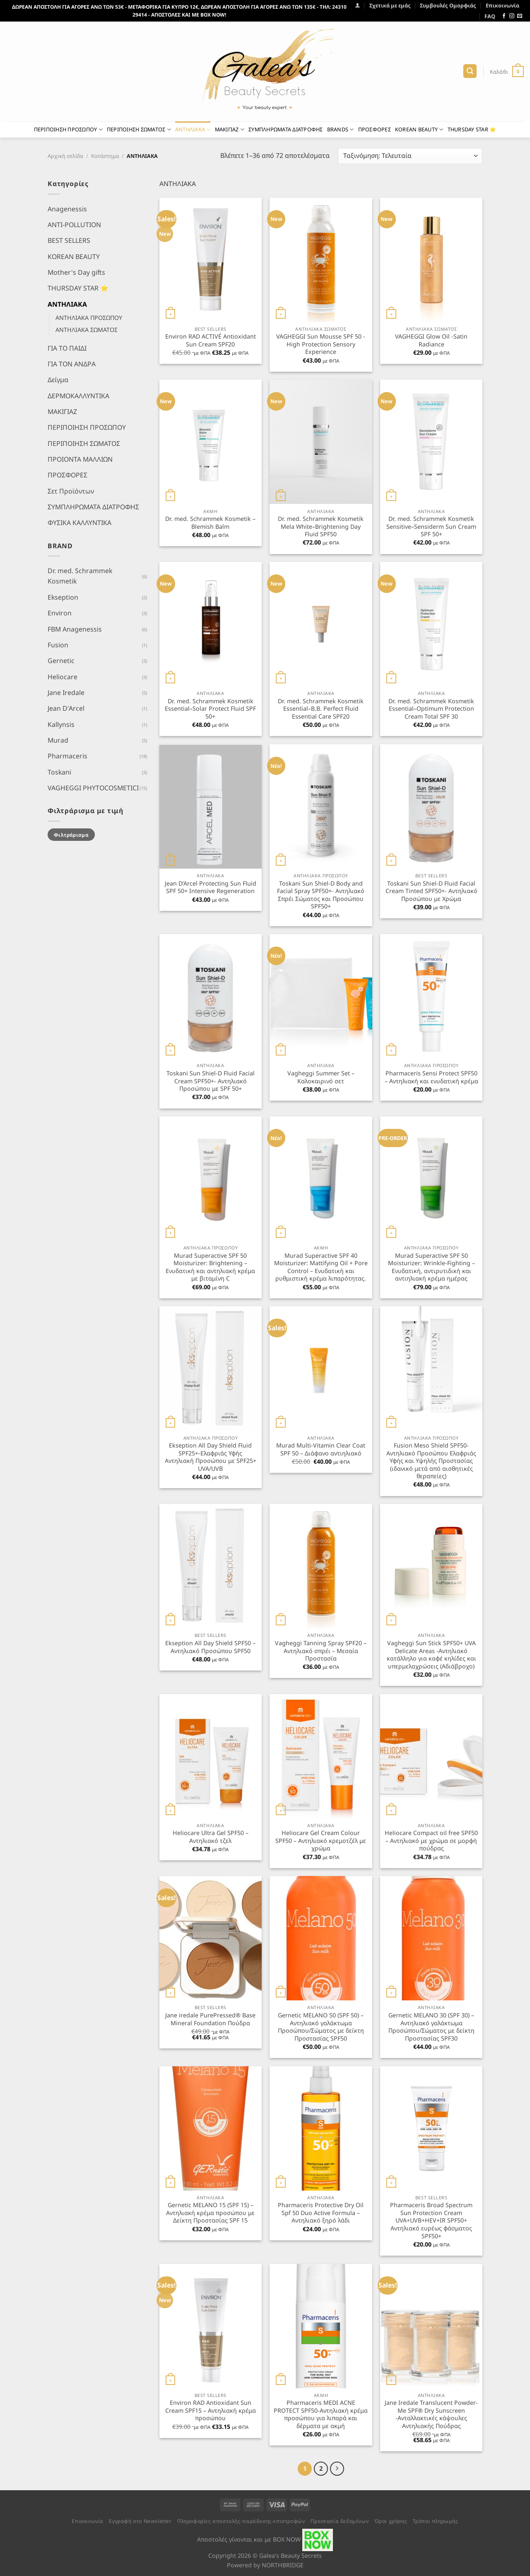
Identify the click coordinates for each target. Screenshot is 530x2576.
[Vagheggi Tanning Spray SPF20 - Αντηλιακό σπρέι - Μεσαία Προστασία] (321, 1566)
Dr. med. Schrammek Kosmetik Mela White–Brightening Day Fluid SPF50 (321, 526)
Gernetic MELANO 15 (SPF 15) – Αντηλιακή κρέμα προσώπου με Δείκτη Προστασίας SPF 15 (210, 2212)
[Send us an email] (519, 16)
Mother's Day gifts (76, 272)
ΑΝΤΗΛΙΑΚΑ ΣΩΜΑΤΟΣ (86, 330)
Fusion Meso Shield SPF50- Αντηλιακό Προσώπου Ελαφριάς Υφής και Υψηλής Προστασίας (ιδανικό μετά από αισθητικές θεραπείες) (431, 1461)
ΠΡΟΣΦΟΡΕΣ (374, 129)
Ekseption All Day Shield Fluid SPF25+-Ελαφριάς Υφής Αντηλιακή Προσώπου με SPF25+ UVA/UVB (210, 1457)
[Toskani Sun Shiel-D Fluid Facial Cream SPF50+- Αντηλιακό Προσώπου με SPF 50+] (210, 996)
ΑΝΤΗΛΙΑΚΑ (193, 129)
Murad (58, 740)
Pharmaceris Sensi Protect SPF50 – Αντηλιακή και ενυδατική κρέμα (431, 1077)
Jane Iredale (66, 692)
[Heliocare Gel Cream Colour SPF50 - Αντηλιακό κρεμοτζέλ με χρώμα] (321, 1756)
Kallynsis (61, 724)
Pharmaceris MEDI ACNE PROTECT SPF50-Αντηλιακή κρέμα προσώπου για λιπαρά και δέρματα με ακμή (321, 2414)
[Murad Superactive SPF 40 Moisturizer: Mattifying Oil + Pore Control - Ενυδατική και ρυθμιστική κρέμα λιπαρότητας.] (321, 1178)
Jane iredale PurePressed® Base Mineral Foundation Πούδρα (210, 2019)
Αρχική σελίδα (65, 156)
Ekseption (63, 597)
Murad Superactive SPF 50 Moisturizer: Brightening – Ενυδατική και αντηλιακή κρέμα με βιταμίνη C (210, 1267)
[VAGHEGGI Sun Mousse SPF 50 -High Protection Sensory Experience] (321, 260)
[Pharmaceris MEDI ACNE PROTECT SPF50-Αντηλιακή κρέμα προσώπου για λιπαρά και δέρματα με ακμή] (321, 2326)
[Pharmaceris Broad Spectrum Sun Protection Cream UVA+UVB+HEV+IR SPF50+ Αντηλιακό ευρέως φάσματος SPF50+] (431, 2128)
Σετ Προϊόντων (71, 490)
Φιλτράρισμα (71, 834)
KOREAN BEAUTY (419, 129)
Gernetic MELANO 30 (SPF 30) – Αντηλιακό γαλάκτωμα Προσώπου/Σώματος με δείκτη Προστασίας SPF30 (431, 2027)
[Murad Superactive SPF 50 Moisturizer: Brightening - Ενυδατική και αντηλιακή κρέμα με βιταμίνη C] (210, 1178)
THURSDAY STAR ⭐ (472, 129)
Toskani (59, 771)
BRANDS (340, 129)
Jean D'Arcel (66, 708)
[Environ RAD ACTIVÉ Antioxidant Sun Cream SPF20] (210, 260)
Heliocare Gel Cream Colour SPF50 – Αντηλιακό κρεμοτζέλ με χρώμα (320, 1840)
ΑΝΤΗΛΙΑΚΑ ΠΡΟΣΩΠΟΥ (88, 318)
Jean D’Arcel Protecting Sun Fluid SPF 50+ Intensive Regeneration (210, 887)
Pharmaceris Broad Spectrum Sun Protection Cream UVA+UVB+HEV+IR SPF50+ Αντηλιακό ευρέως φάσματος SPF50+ (431, 2220)
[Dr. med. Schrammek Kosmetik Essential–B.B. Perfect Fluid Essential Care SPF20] (321, 624)
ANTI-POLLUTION (74, 224)
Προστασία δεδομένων (340, 2521)
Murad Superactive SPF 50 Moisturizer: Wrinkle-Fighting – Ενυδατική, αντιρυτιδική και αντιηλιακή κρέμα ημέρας (431, 1267)
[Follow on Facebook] (503, 16)
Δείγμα (58, 379)
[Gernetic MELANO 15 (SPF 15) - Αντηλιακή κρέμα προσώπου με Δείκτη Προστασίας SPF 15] (210, 2128)
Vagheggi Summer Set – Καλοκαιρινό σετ (320, 1077)
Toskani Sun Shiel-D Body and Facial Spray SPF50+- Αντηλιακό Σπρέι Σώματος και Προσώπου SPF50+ (320, 895)
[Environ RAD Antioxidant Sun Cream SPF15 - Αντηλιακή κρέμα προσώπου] (210, 2326)
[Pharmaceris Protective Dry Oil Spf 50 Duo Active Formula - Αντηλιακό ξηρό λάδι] (321, 2128)
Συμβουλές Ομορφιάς (448, 5)
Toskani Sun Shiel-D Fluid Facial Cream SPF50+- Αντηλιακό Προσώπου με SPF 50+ (210, 1081)
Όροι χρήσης (390, 2521)
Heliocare (62, 676)
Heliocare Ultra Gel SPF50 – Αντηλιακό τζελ (210, 1837)
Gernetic (61, 660)
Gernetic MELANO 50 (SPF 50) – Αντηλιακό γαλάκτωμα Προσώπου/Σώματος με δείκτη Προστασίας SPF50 (321, 2027)
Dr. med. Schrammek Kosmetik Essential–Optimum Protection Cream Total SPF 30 (431, 708)
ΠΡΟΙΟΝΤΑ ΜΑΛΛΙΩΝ (80, 459)
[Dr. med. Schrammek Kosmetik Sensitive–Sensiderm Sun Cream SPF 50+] (431, 442)
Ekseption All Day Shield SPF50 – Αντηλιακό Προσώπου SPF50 (210, 1647)
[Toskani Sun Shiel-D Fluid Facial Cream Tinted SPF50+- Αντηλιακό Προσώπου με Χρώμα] (431, 806)
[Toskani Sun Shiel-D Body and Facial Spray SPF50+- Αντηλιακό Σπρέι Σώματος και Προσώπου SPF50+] (321, 806)
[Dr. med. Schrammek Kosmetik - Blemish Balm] (210, 442)
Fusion (58, 644)
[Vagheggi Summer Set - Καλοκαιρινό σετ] (321, 996)
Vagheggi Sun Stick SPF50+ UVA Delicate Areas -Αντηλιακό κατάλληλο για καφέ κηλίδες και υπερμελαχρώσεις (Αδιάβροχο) (431, 1654)
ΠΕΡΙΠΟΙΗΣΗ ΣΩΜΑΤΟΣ (139, 129)
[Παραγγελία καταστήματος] (410, 156)
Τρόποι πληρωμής (435, 2521)
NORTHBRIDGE (283, 2565)
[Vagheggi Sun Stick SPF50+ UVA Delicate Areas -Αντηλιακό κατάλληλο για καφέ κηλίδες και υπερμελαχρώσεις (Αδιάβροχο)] (431, 1566)
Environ (60, 612)
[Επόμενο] (337, 2468)
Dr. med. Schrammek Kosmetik (80, 576)
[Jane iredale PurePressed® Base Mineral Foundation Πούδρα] (210, 1938)
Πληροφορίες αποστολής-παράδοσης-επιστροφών (241, 2521)
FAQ (489, 16)
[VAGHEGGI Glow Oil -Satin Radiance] (431, 260)
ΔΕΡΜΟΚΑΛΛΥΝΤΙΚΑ (78, 395)
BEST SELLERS (69, 240)
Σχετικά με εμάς (390, 5)
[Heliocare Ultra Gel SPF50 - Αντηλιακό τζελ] (210, 1756)
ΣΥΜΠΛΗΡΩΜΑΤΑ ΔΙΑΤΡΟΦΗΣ (285, 129)
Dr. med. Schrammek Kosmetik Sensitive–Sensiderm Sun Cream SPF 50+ (431, 526)
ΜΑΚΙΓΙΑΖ (229, 129)
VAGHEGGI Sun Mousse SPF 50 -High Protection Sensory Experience (320, 344)
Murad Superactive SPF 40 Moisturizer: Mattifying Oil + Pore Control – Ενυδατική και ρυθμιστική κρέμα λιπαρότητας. (321, 1267)
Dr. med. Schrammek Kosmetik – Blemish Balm (210, 522)
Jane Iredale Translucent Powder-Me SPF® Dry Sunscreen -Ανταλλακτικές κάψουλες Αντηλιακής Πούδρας (431, 2414)
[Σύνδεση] (357, 5)
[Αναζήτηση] (470, 70)
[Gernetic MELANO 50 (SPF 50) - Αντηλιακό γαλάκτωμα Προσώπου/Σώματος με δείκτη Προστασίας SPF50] (321, 1938)
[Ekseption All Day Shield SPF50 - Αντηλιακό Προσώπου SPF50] (210, 1566)
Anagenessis (67, 208)
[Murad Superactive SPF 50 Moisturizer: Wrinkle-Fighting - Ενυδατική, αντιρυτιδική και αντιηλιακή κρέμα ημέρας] (431, 1178)
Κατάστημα (105, 156)
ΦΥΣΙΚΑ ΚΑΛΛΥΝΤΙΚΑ (79, 522)
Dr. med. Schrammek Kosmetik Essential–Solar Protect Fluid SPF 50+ (210, 708)
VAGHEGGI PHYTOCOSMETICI (93, 787)
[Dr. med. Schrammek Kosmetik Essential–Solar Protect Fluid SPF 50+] (210, 624)
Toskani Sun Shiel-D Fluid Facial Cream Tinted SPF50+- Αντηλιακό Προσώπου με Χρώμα (431, 891)
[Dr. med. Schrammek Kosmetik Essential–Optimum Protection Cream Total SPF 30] (431, 624)
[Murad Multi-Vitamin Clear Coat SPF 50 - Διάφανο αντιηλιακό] (321, 1368)
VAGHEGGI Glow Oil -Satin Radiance (431, 340)
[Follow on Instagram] (511, 16)
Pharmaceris (67, 755)
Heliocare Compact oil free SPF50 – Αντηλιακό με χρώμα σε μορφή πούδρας (431, 1840)
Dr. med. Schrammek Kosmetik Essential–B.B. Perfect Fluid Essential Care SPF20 (321, 708)
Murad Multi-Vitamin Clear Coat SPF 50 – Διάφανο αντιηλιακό (320, 1449)
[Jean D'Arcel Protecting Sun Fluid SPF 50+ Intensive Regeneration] (210, 806)
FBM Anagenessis (75, 628)
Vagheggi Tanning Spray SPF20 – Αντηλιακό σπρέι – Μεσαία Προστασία (320, 1650)
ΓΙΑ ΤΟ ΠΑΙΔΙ (67, 347)
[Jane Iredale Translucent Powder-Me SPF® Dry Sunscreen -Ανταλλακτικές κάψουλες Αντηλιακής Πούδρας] (431, 2326)
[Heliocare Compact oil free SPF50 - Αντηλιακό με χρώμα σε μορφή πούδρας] (431, 1756)
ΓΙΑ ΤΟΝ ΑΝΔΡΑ (72, 363)
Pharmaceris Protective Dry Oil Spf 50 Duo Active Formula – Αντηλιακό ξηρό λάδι (321, 2212)
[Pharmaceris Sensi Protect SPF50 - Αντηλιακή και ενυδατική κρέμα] (431, 996)
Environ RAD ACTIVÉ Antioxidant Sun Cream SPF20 (210, 340)
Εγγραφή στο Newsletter (140, 2521)
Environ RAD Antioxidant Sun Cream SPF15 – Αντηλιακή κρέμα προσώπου (210, 2410)
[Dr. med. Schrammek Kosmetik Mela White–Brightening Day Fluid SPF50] (321, 442)
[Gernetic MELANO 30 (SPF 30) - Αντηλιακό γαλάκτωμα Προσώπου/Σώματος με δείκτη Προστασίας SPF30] (431, 1938)
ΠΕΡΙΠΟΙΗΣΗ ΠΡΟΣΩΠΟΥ (68, 129)
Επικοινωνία (502, 5)
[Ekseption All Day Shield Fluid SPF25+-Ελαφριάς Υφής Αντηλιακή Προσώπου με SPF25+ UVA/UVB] (210, 1368)
